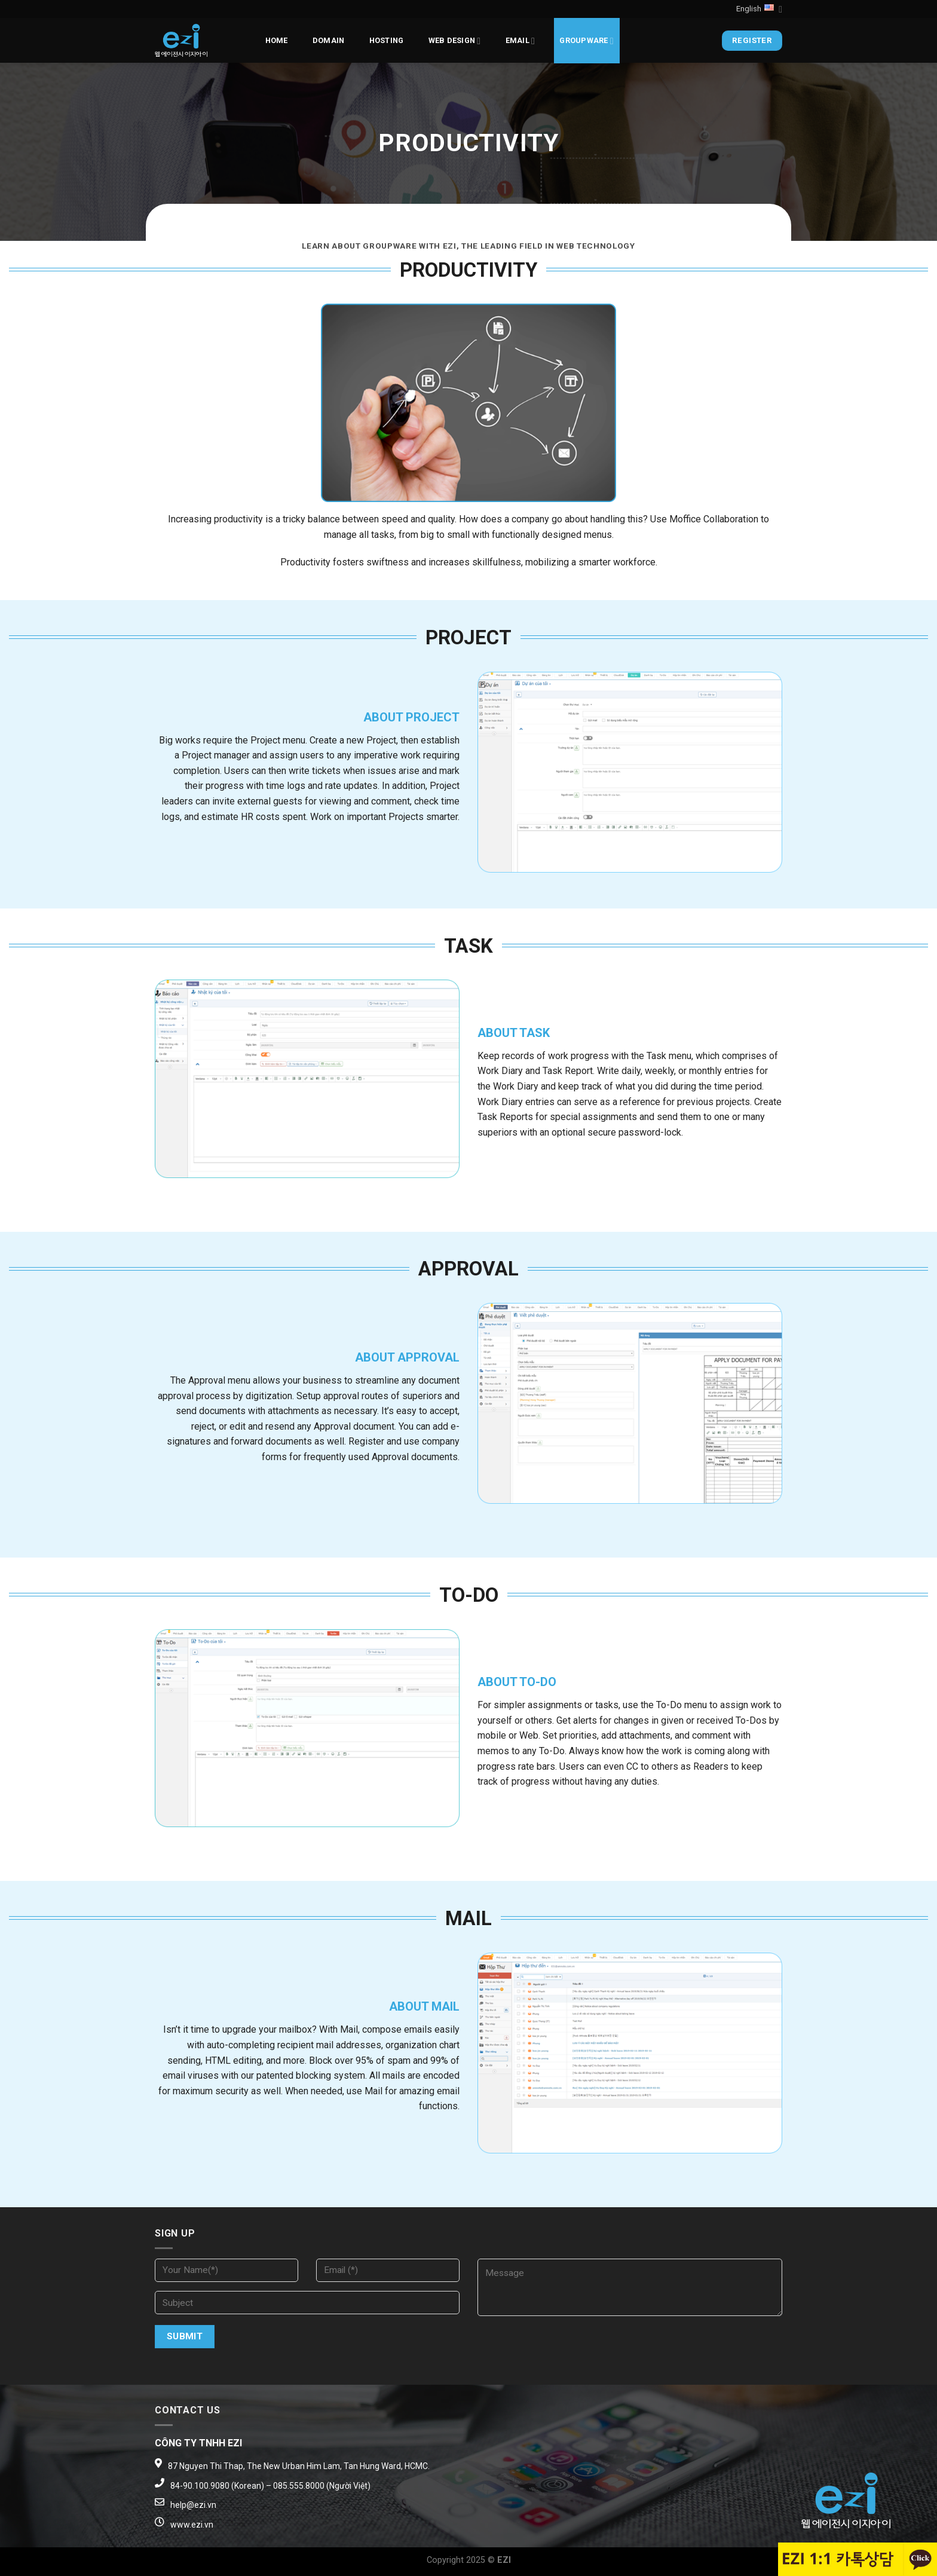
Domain (329, 40)
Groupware (586, 41)
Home (276, 40)
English (759, 9)
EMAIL (520, 41)
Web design (454, 41)
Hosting (386, 40)
